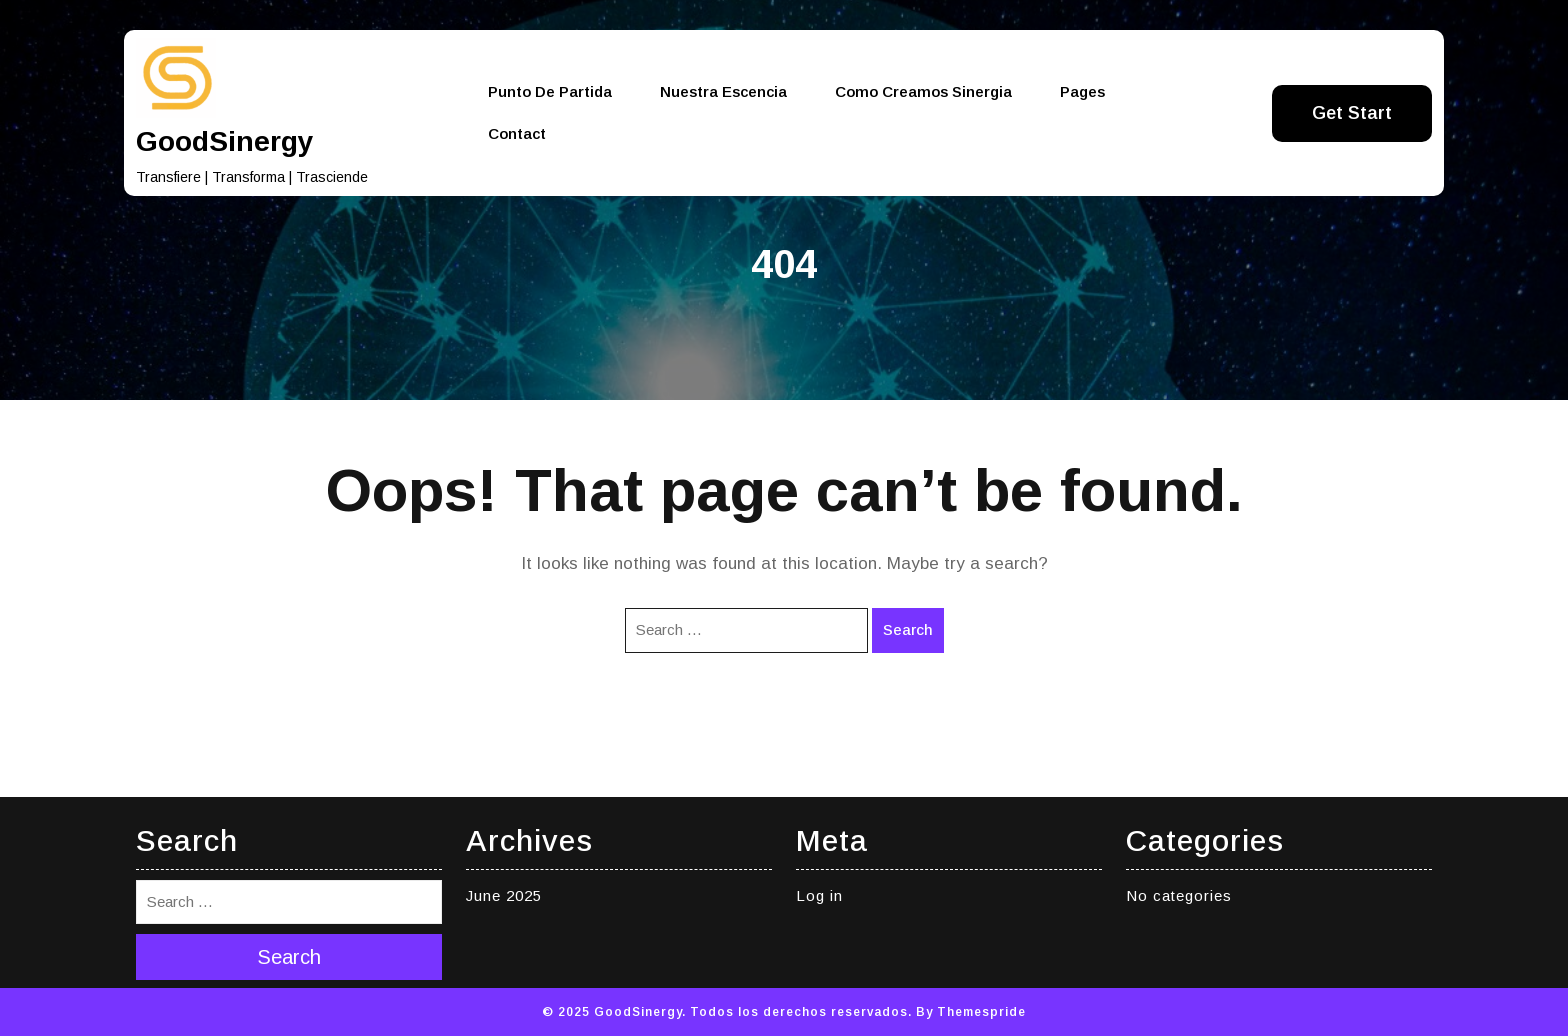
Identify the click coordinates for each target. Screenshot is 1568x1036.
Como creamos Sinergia (923, 91)
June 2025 (504, 895)
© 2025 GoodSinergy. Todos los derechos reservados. (727, 1012)
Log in (819, 895)
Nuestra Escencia (723, 91)
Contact (517, 133)
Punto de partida (550, 91)
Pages (1082, 91)
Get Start (1352, 113)
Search (908, 629)
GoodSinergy (225, 141)
